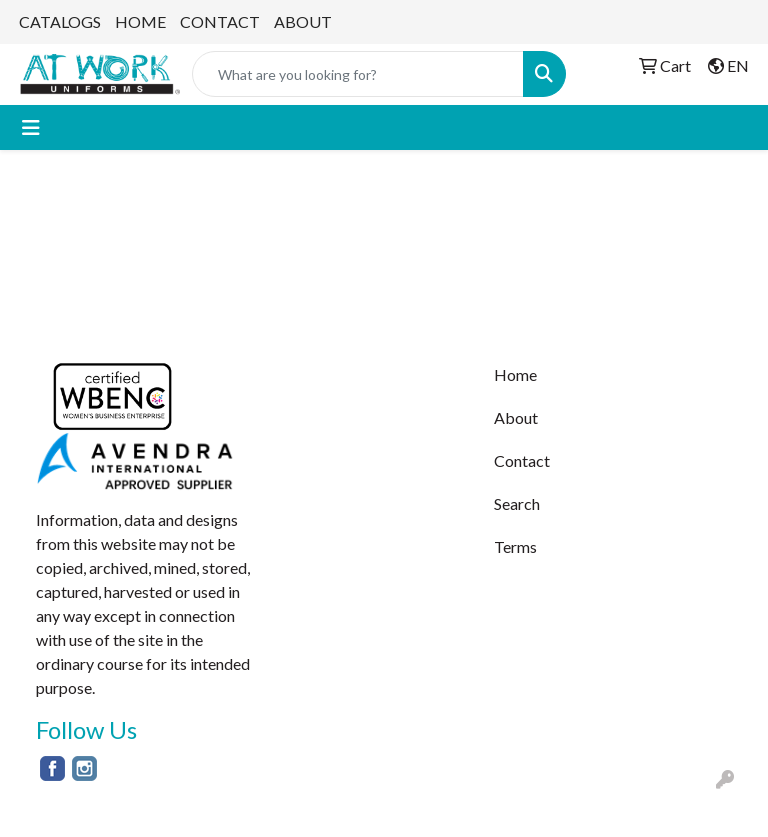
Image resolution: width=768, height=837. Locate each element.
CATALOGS (60, 21)
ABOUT (303, 21)
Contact (522, 460)
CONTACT (220, 21)
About (516, 417)
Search (517, 503)
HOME (140, 21)
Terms (515, 546)
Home (515, 374)
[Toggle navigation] (31, 127)
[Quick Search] (358, 74)
